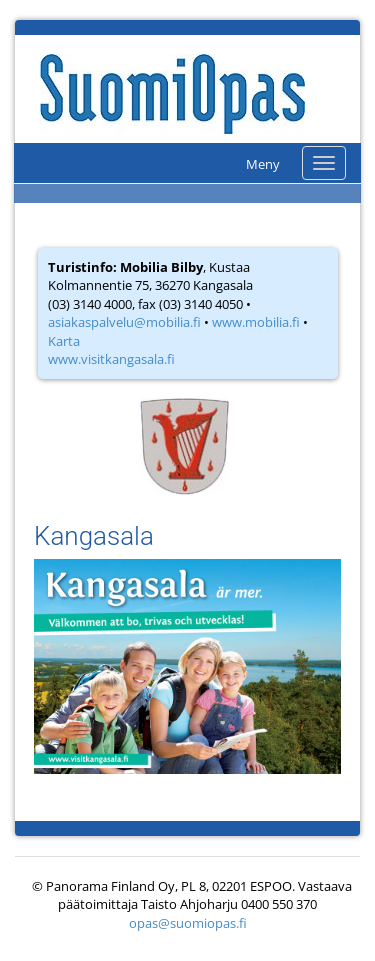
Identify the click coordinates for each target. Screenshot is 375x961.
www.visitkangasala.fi (111, 359)
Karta (64, 341)
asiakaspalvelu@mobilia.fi (124, 322)
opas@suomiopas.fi (188, 923)
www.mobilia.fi (256, 322)
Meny (263, 164)
